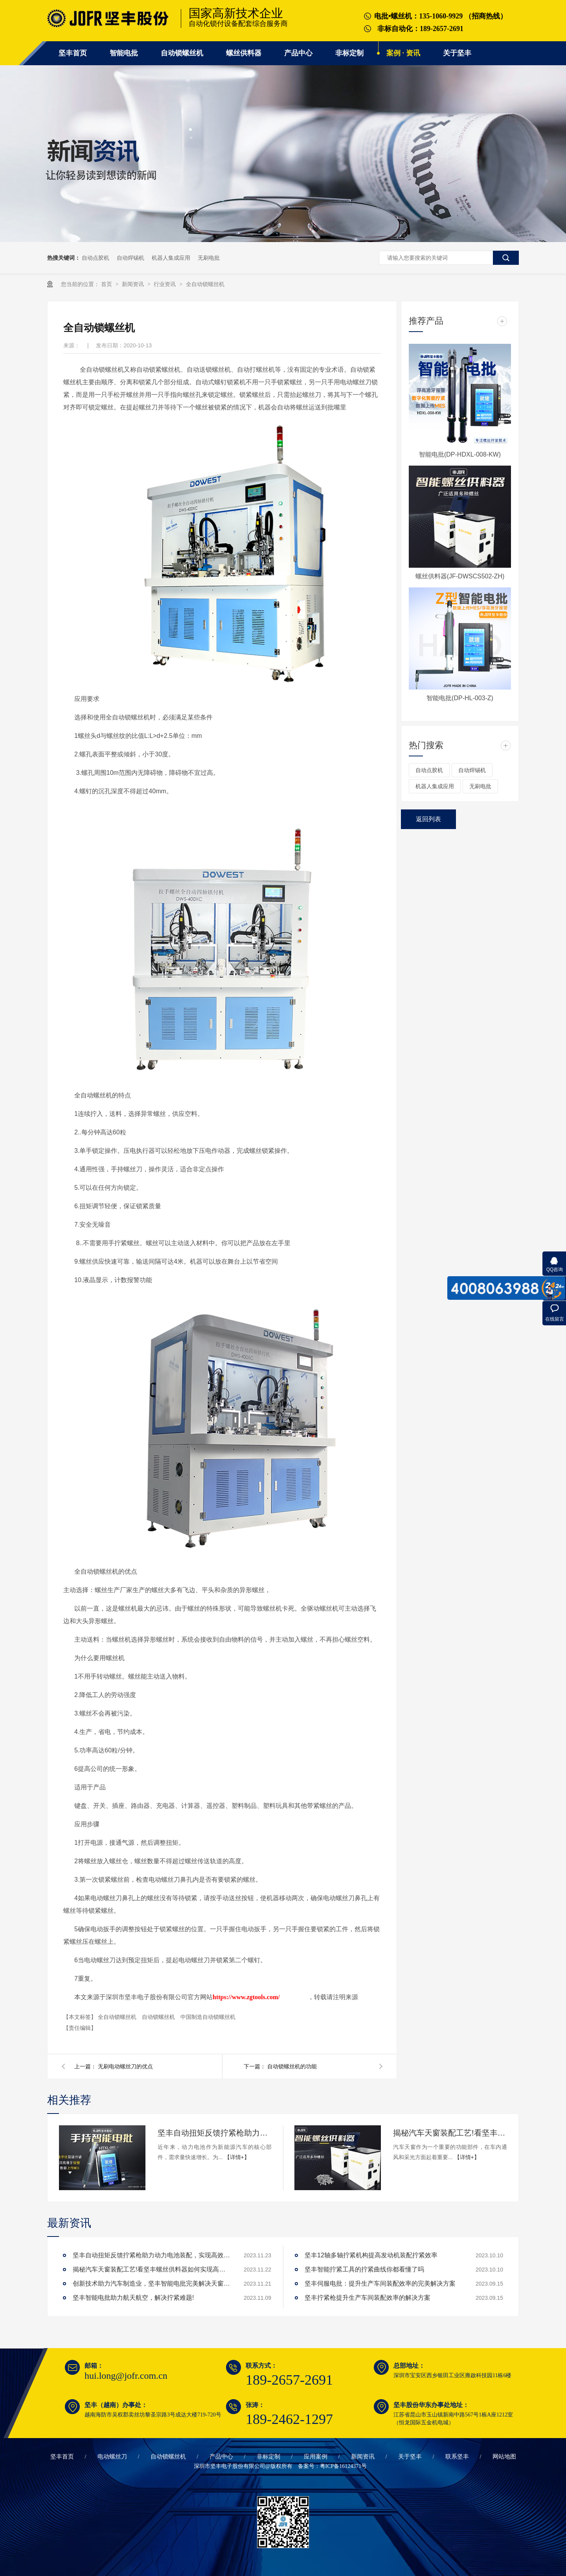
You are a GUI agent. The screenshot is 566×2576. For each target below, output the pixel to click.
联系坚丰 (457, 2456)
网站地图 (504, 2456)
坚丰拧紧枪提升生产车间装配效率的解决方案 (367, 2297)
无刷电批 (209, 258)
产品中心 (298, 53)
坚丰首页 (73, 53)
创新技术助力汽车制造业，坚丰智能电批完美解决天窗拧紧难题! (151, 2283)
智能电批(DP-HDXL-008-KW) (460, 454)
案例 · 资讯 (403, 53)
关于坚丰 (457, 53)
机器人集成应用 (171, 258)
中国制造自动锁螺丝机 (207, 2017)
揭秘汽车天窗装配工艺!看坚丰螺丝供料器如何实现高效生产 (450, 2132)
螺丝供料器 (243, 53)
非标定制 (349, 53)
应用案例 (315, 2456)
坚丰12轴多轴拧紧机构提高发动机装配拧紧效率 (371, 2255)
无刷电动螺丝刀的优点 (125, 2066)
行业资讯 (165, 284)
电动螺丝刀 (112, 2456)
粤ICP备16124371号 (343, 2466)
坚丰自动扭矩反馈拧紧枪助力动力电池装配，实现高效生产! (215, 2132)
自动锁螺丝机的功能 (292, 2066)
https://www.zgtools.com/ (246, 1997)
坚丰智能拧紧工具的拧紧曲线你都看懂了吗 (364, 2269)
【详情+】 (237, 2157)
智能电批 (124, 53)
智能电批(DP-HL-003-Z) (459, 698)
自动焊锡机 (130, 258)
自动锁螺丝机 (182, 53)
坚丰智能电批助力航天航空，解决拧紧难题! (133, 2297)
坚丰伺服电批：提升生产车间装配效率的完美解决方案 (380, 2283)
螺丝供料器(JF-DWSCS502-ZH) (460, 576)
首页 (107, 284)
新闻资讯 (133, 284)
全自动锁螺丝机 (205, 284)
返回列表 (428, 819)
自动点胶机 (95, 258)
